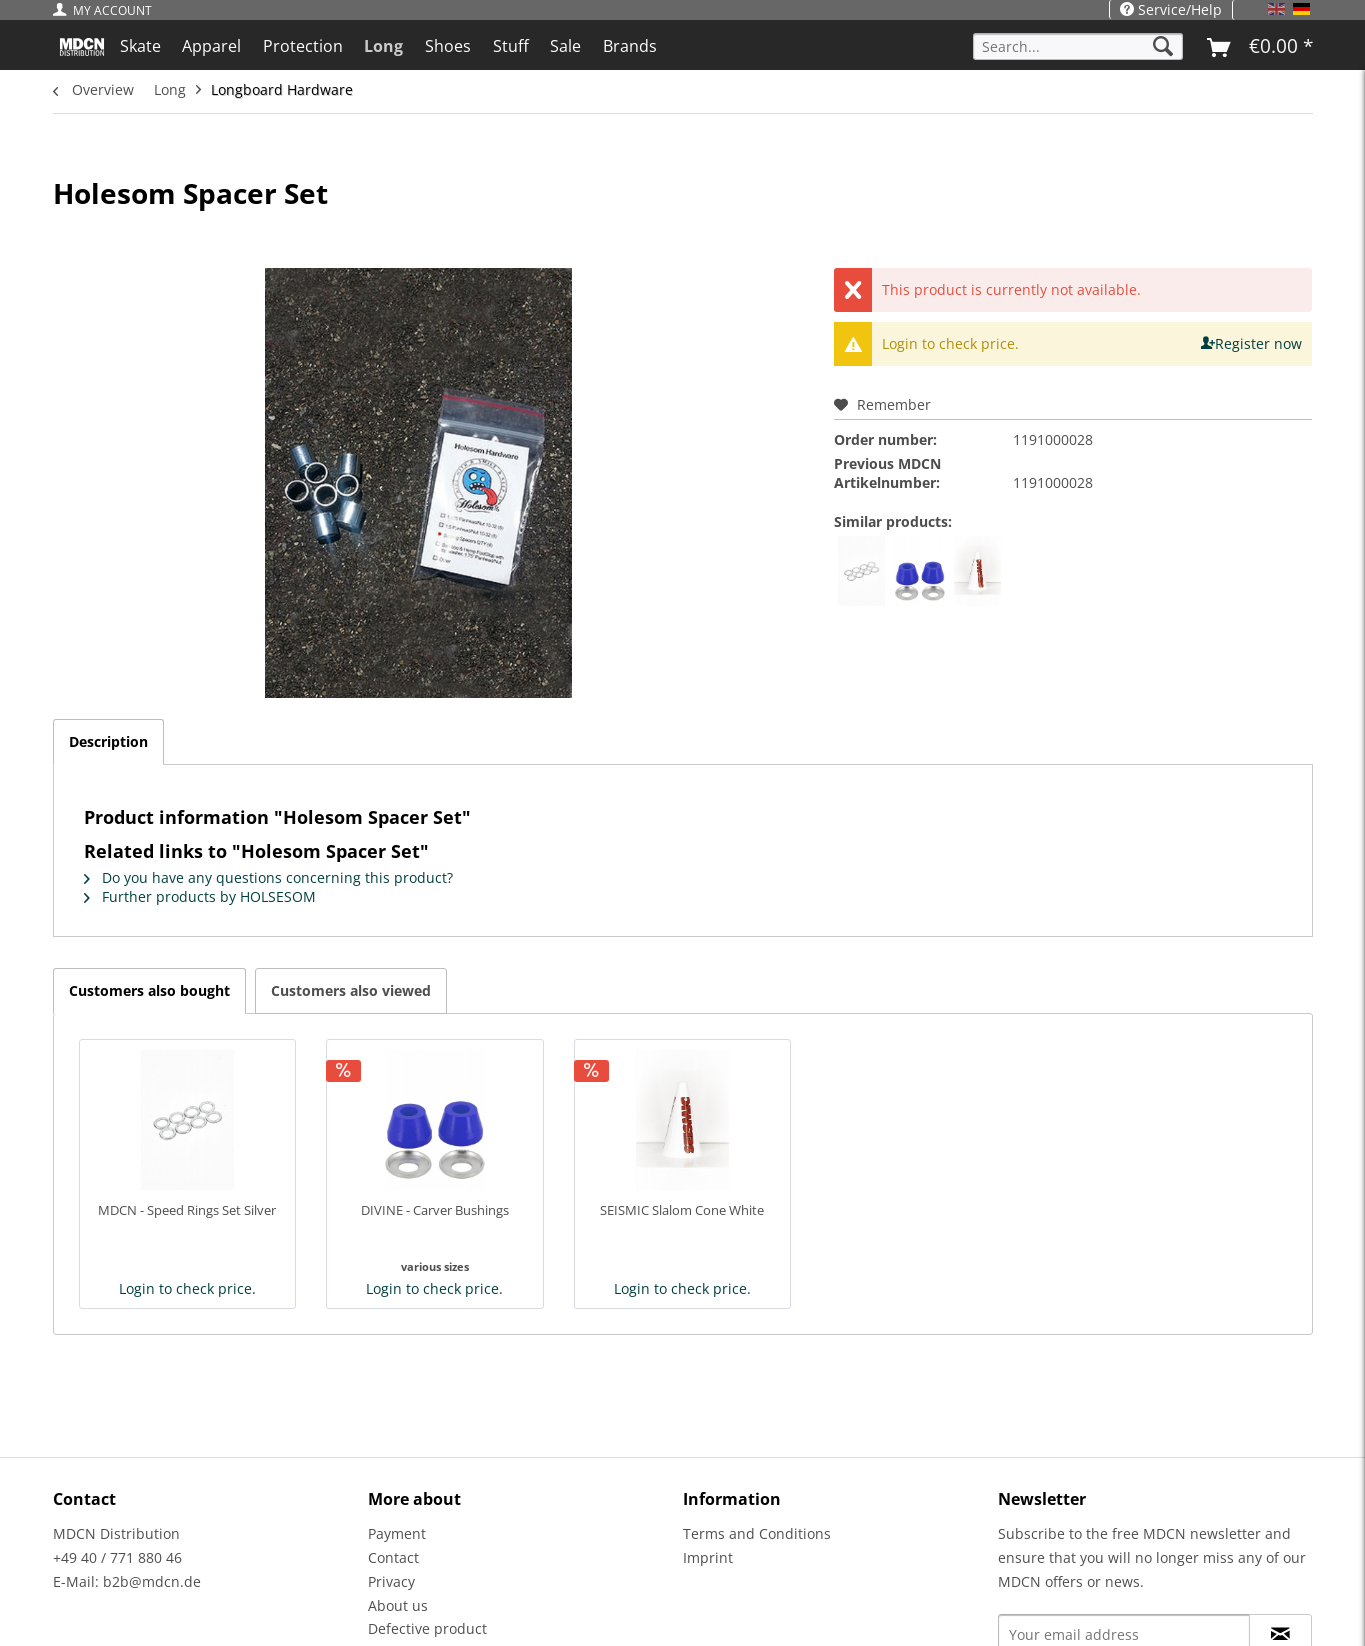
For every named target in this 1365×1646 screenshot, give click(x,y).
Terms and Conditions (757, 1533)
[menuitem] (107, 10)
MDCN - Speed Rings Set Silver (187, 1210)
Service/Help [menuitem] (1171, 9)
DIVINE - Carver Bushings (435, 1210)
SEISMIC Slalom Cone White (682, 1210)
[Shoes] (448, 46)
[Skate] (140, 46)
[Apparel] (211, 46)
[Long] (384, 46)
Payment (397, 1533)
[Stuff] (511, 46)
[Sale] (565, 46)
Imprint (708, 1557)
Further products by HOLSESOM (200, 896)
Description (108, 741)
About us (398, 1605)
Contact (393, 1557)
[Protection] (303, 46)
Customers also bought (149, 990)
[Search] (1163, 46)
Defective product (427, 1628)
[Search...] (1078, 46)
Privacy (391, 1581)
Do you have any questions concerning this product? (268, 877)
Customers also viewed (351, 990)
